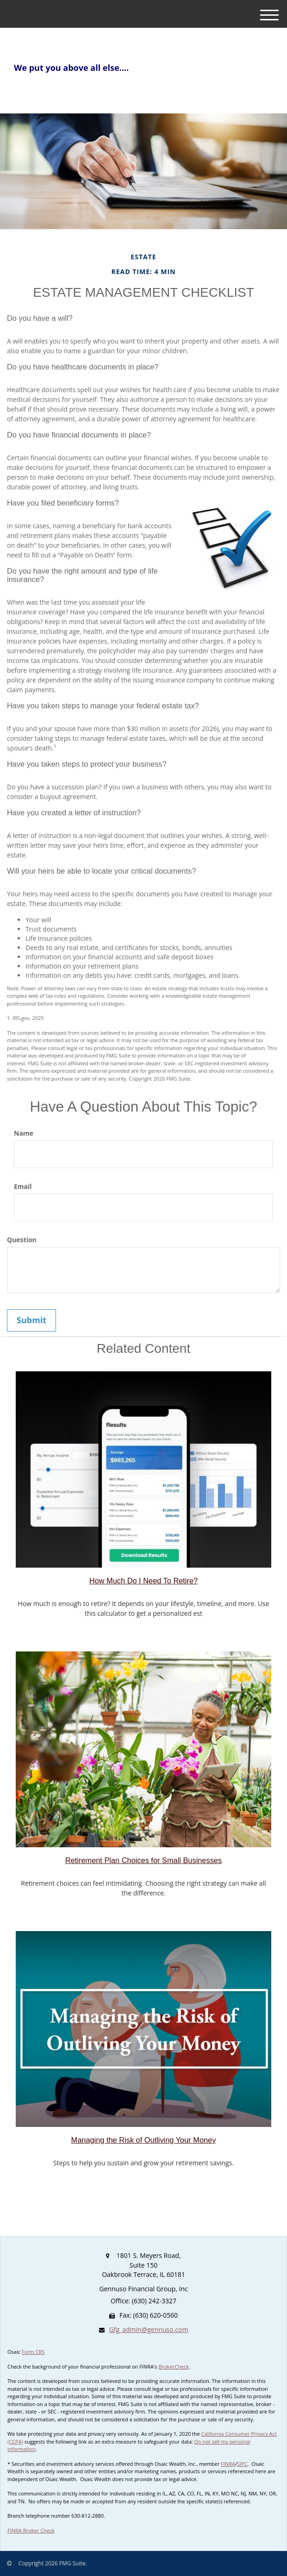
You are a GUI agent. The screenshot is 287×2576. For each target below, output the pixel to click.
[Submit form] (31, 1320)
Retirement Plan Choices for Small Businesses (143, 1860)
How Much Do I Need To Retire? (143, 1580)
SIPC (242, 2463)
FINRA (228, 2463)
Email (23, 1186)
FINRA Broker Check (31, 2530)
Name (23, 1133)
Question (22, 1239)
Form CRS (33, 2351)
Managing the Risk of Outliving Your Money (143, 2140)
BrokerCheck (173, 2366)
